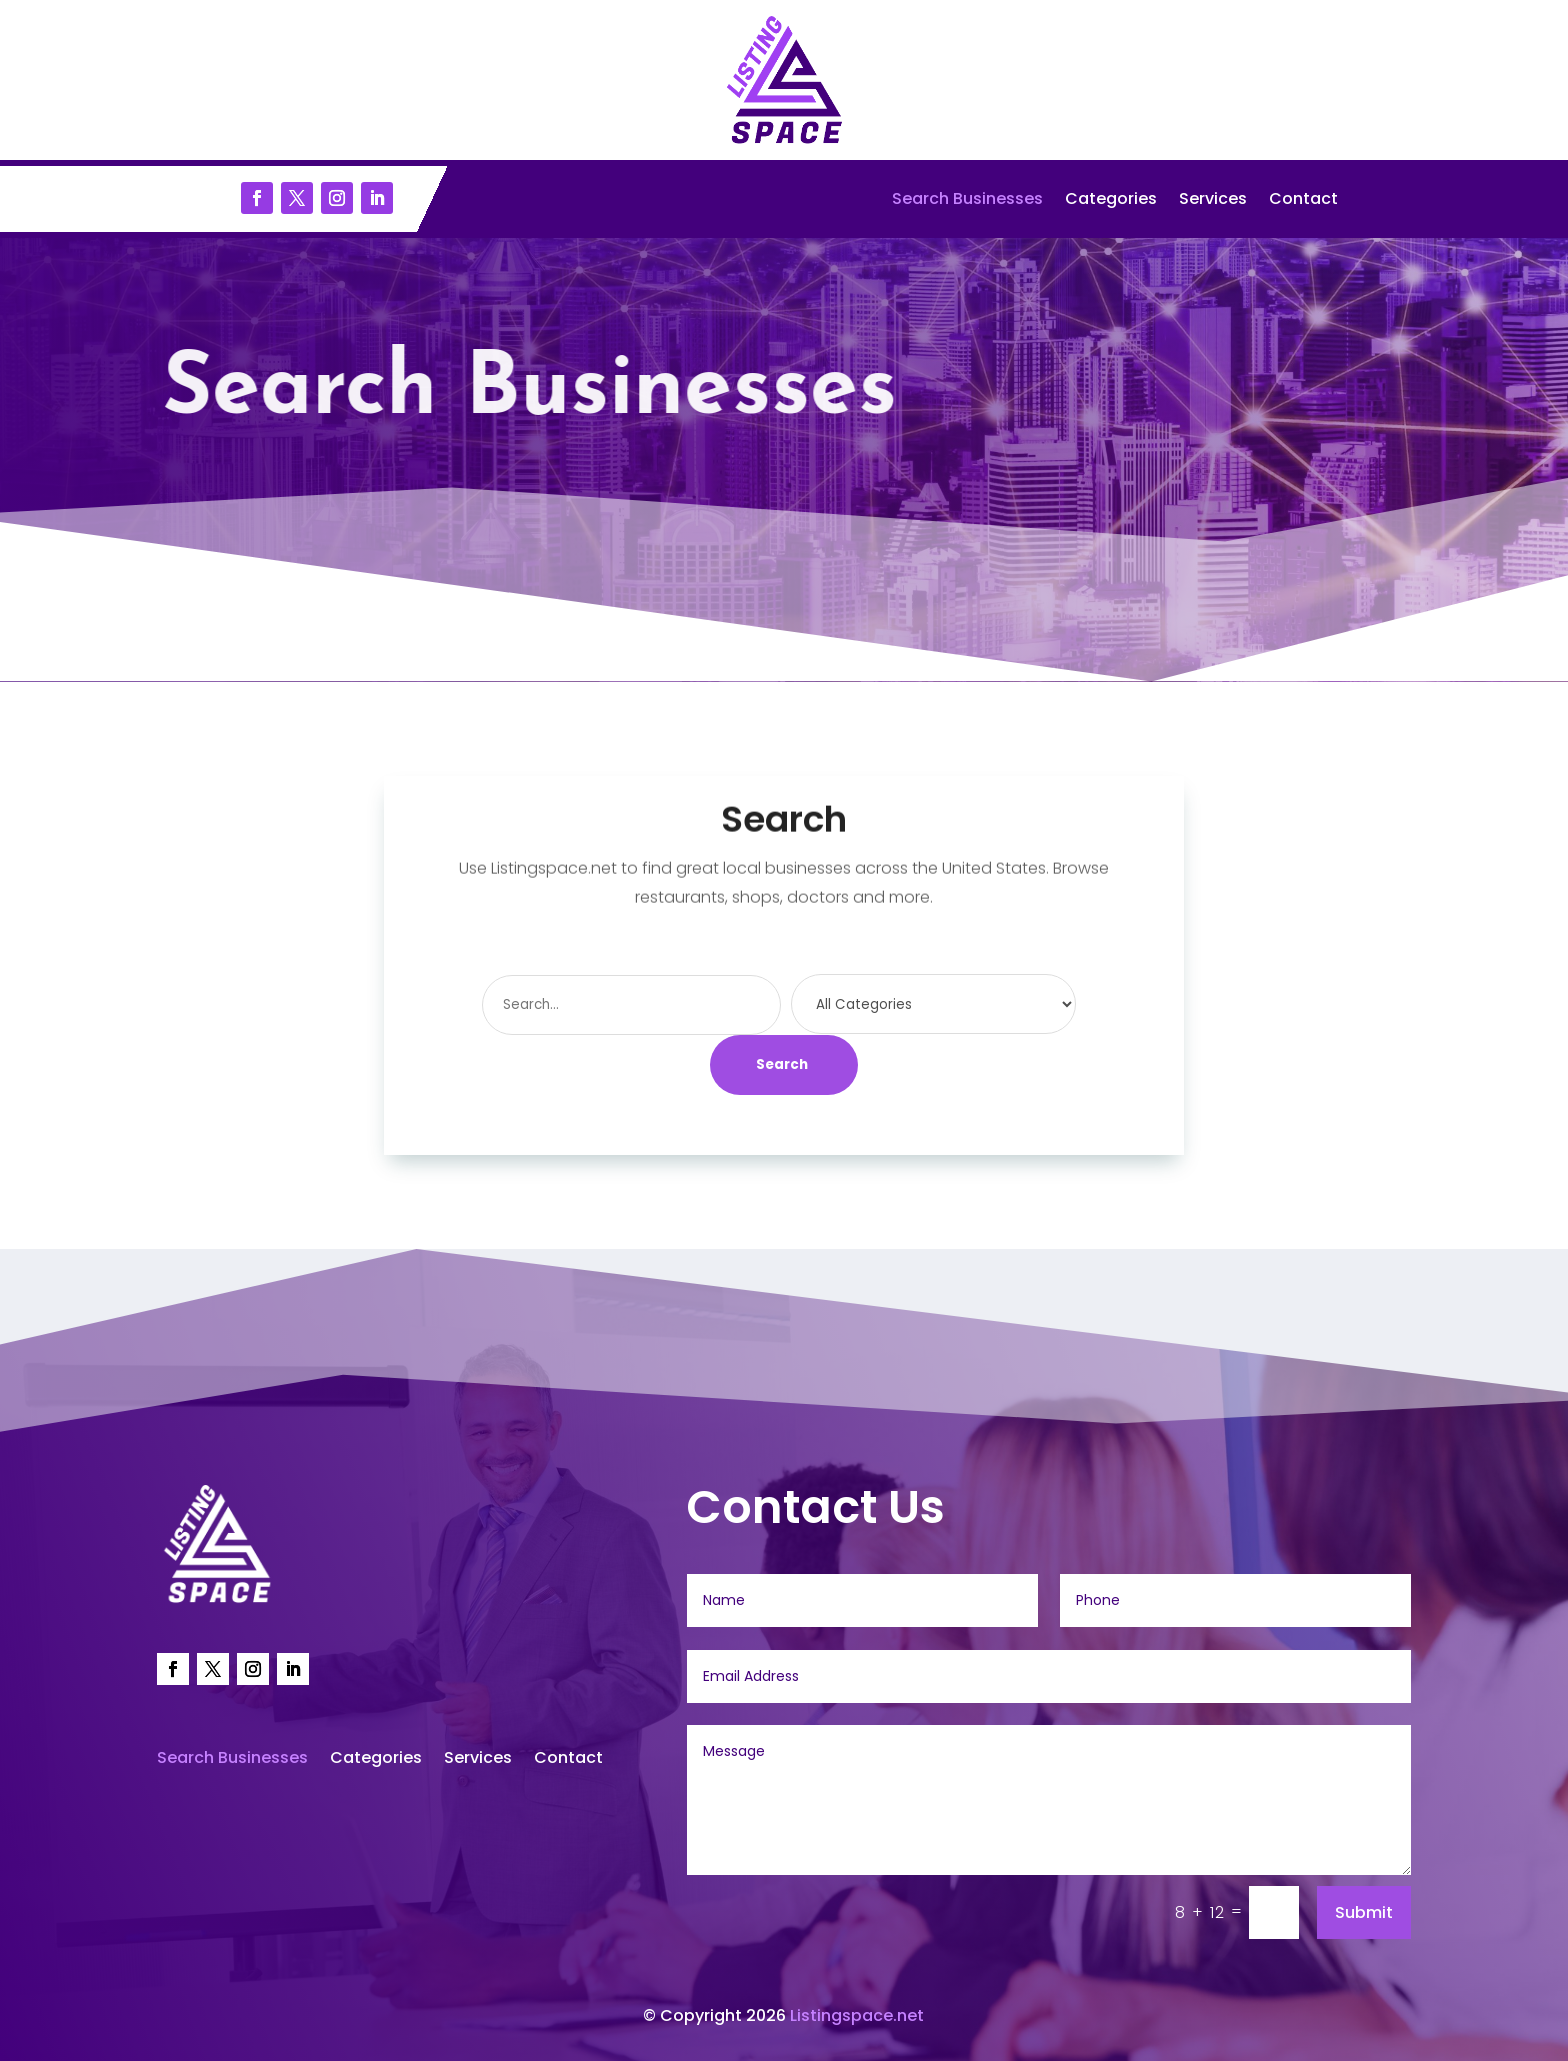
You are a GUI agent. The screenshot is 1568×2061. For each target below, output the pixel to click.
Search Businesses (967, 201)
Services (1213, 201)
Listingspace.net (857, 2015)
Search (782, 1064)
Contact (1303, 201)
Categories (1111, 201)
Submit (1364, 1912)
